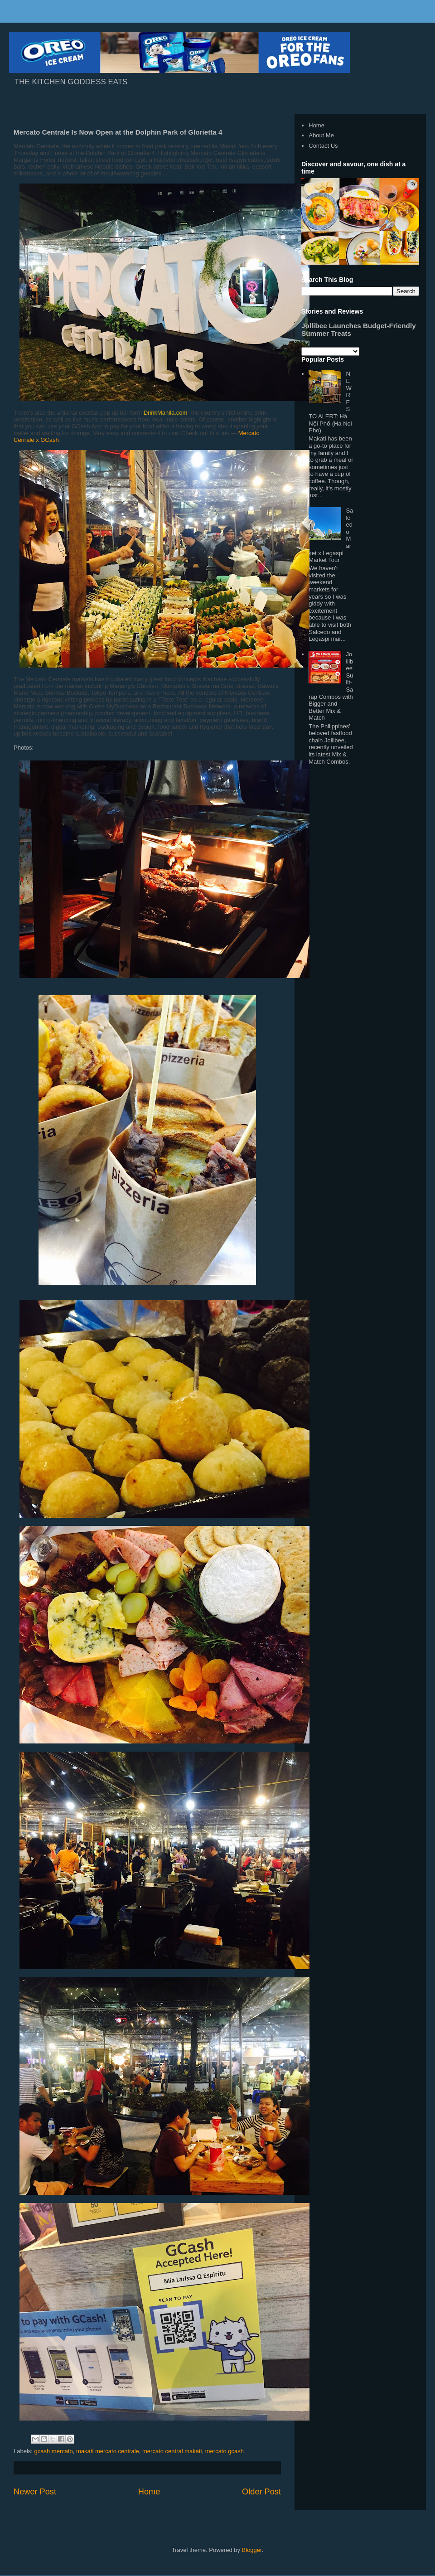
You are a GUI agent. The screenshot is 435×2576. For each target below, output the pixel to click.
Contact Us (323, 145)
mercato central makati (172, 2451)
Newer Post (35, 2491)
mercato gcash (224, 2451)
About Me (321, 135)
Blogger (252, 2550)
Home (149, 2491)
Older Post (261, 2491)
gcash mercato (53, 2451)
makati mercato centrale (107, 2451)
